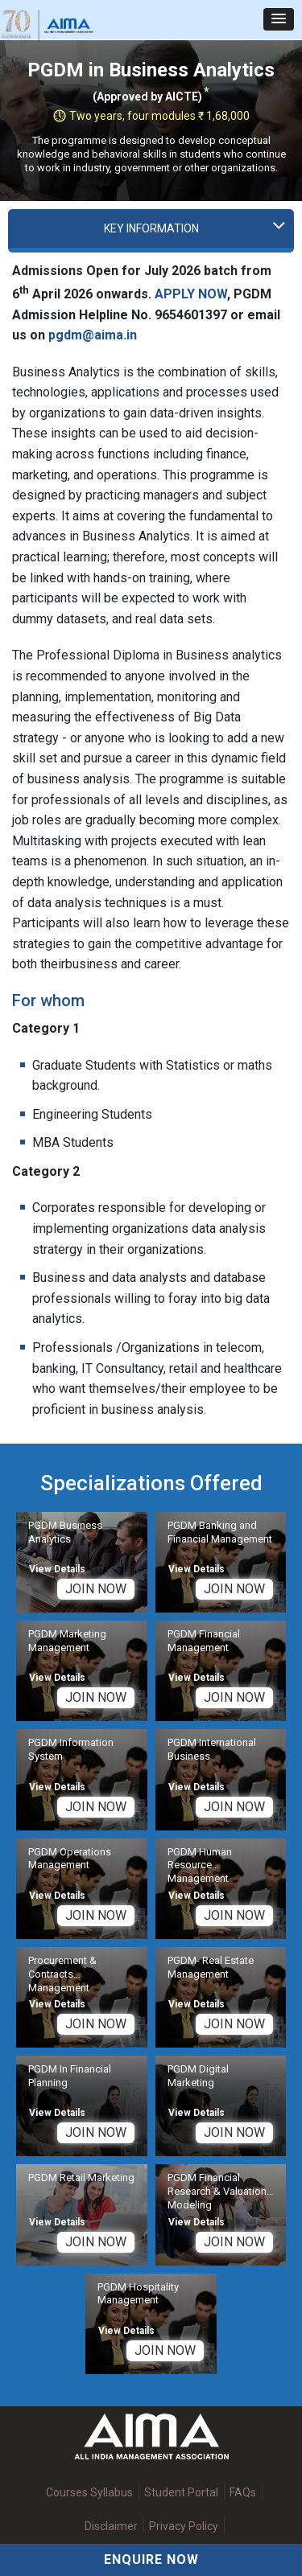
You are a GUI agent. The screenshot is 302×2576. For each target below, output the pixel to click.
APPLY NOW (191, 294)
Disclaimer (111, 2526)
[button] (278, 19)
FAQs (243, 2492)
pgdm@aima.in (92, 335)
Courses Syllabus (89, 2492)
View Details (57, 1569)
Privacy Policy (183, 2526)
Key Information (151, 228)
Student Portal (181, 2492)
